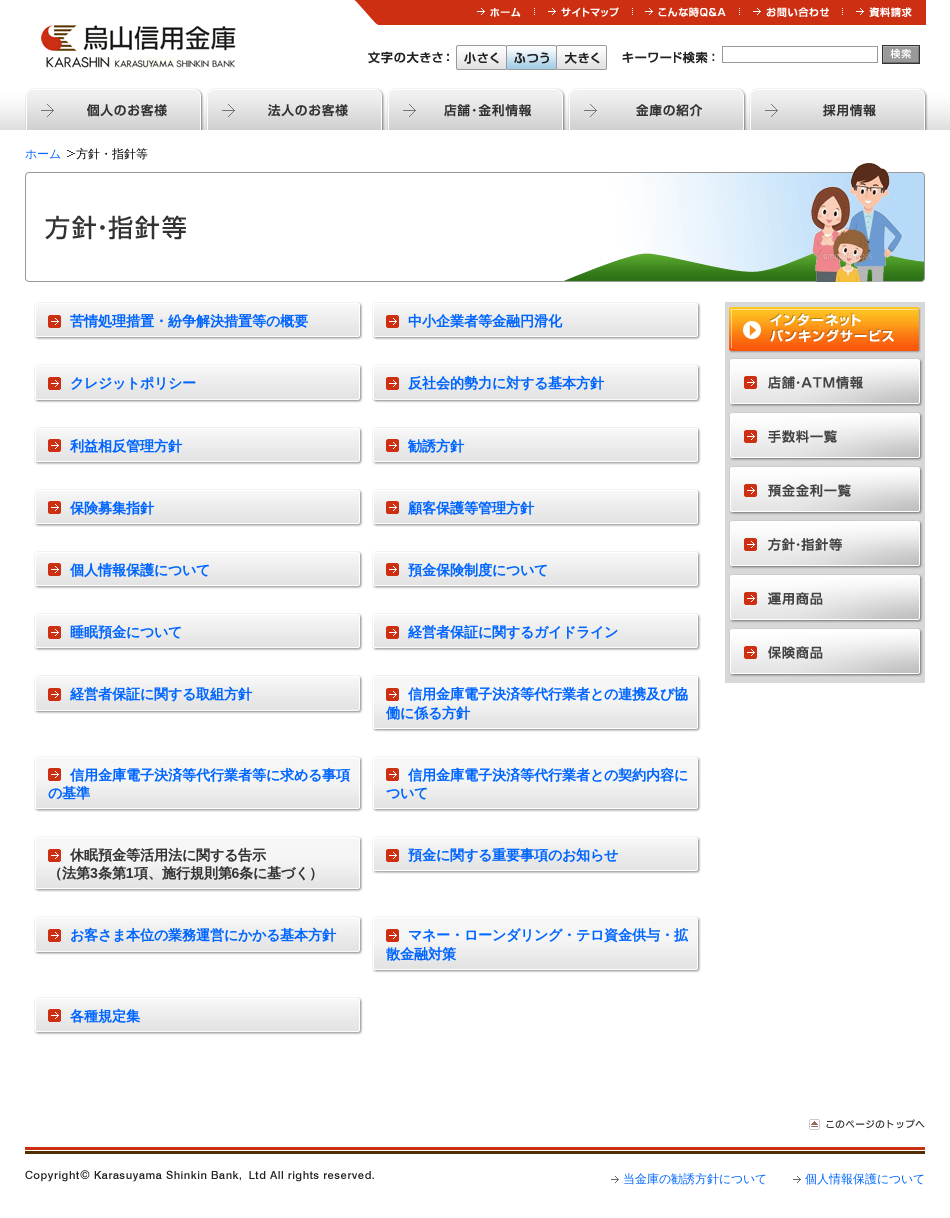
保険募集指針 (112, 508)
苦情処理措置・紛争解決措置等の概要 (189, 321)
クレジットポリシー (133, 383)
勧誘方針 (436, 446)
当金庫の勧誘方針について (695, 1179)
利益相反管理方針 (126, 446)
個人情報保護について (140, 570)
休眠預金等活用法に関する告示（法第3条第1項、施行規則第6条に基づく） (185, 864)
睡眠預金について (126, 632)
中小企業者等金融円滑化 (485, 321)
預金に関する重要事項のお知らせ (513, 855)
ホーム (43, 154)
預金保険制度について (478, 570)
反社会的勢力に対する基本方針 (506, 383)
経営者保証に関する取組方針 (161, 694)
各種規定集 (105, 1016)
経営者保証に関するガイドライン (513, 632)
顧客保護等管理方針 (471, 508)
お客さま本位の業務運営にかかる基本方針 (203, 935)
